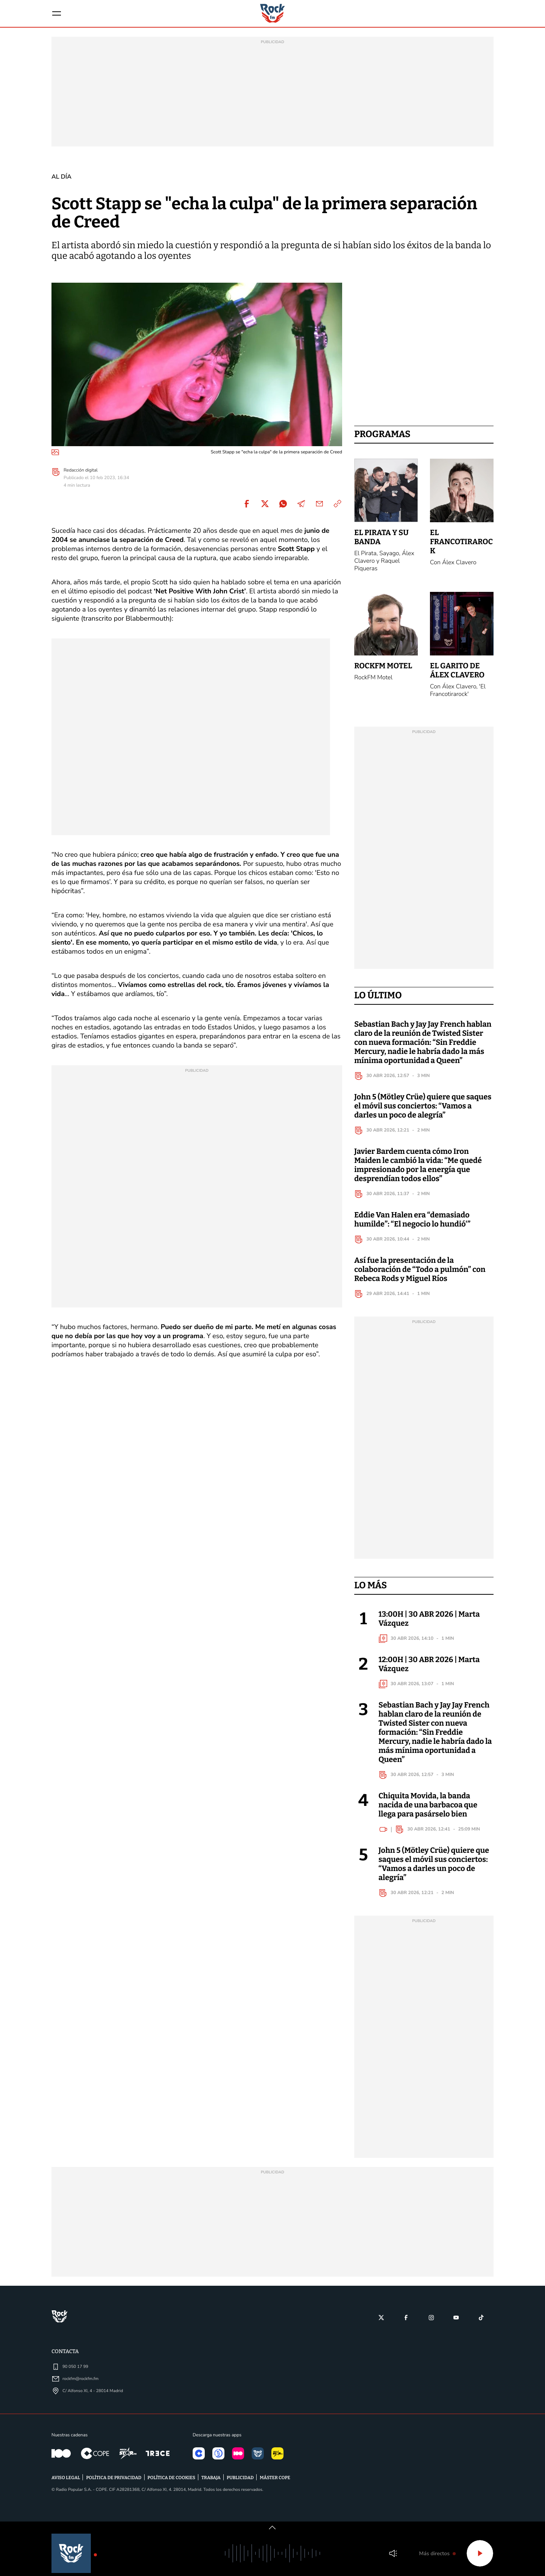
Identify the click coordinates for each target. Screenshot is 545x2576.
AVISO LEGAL (65, 2486)
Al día (61, 185)
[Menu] (57, 18)
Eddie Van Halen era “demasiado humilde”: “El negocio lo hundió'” (412, 1228)
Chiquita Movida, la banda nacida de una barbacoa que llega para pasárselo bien (427, 1813)
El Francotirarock (461, 550)
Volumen (393, 2553)
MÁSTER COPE (275, 2486)
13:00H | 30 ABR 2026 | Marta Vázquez (429, 1628)
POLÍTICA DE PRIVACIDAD (113, 2486)
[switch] (272, 2527)
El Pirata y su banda (381, 546)
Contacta (65, 2360)
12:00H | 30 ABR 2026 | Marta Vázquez (429, 1673)
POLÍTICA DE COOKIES (172, 2486)
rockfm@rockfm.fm (80, 2387)
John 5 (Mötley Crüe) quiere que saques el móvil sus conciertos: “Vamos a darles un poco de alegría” (422, 1114)
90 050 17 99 (75, 2375)
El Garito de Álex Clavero (457, 679)
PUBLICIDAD (240, 2486)
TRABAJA (211, 2486)
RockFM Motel (383, 674)
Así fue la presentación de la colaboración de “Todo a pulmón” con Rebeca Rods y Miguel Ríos (420, 1278)
